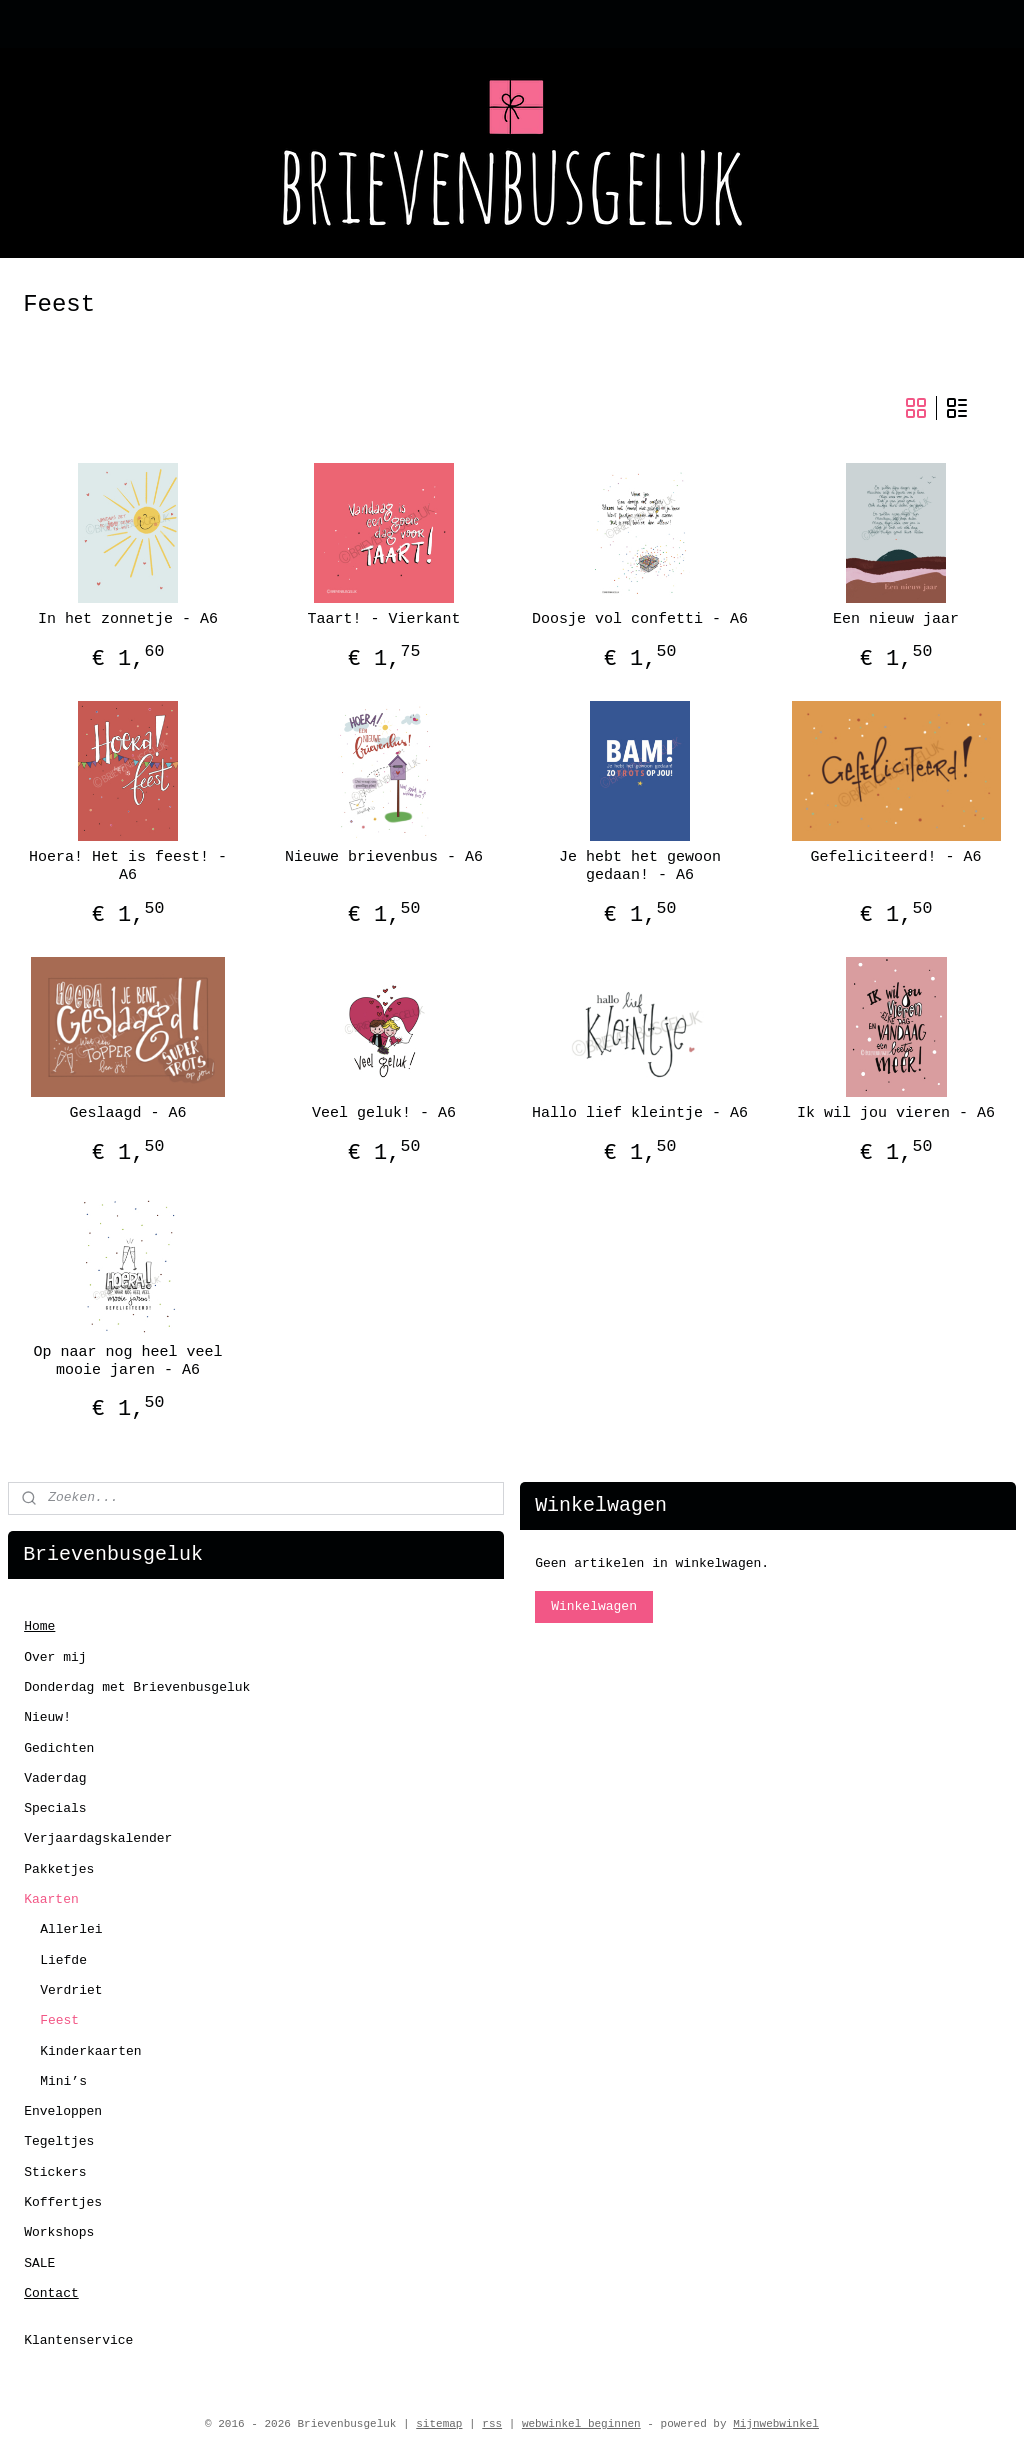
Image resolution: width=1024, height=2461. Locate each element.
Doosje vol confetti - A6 (640, 619)
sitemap (439, 2424)
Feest (59, 2020)
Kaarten (51, 1899)
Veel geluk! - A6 (384, 1113)
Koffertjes (63, 2202)
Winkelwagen (594, 1606)
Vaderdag (55, 1778)
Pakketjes (59, 1869)
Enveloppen (63, 2111)
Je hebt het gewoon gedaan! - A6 (640, 866)
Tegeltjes (59, 2141)
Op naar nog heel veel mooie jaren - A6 (127, 1361)
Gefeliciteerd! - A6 (895, 857)
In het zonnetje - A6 (128, 619)
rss (492, 2424)
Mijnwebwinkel (776, 2424)
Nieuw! (47, 1717)
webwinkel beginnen (581, 2424)
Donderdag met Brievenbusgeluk (137, 1687)
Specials (55, 1808)
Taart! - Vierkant (383, 619)
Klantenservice (78, 2340)
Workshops (59, 2232)
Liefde (63, 1960)
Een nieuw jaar (896, 619)
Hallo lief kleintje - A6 (640, 1113)
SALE (39, 2263)
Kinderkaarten (90, 2051)
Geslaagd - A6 (127, 1113)
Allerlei (71, 1929)
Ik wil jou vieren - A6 (896, 1113)
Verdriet (71, 1990)
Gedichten (59, 1748)
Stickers (55, 2172)
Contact (51, 2293)
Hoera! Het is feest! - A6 (128, 866)
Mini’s (63, 2081)
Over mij (55, 1657)
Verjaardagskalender (98, 1838)
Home (39, 1626)
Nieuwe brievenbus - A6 (384, 857)
